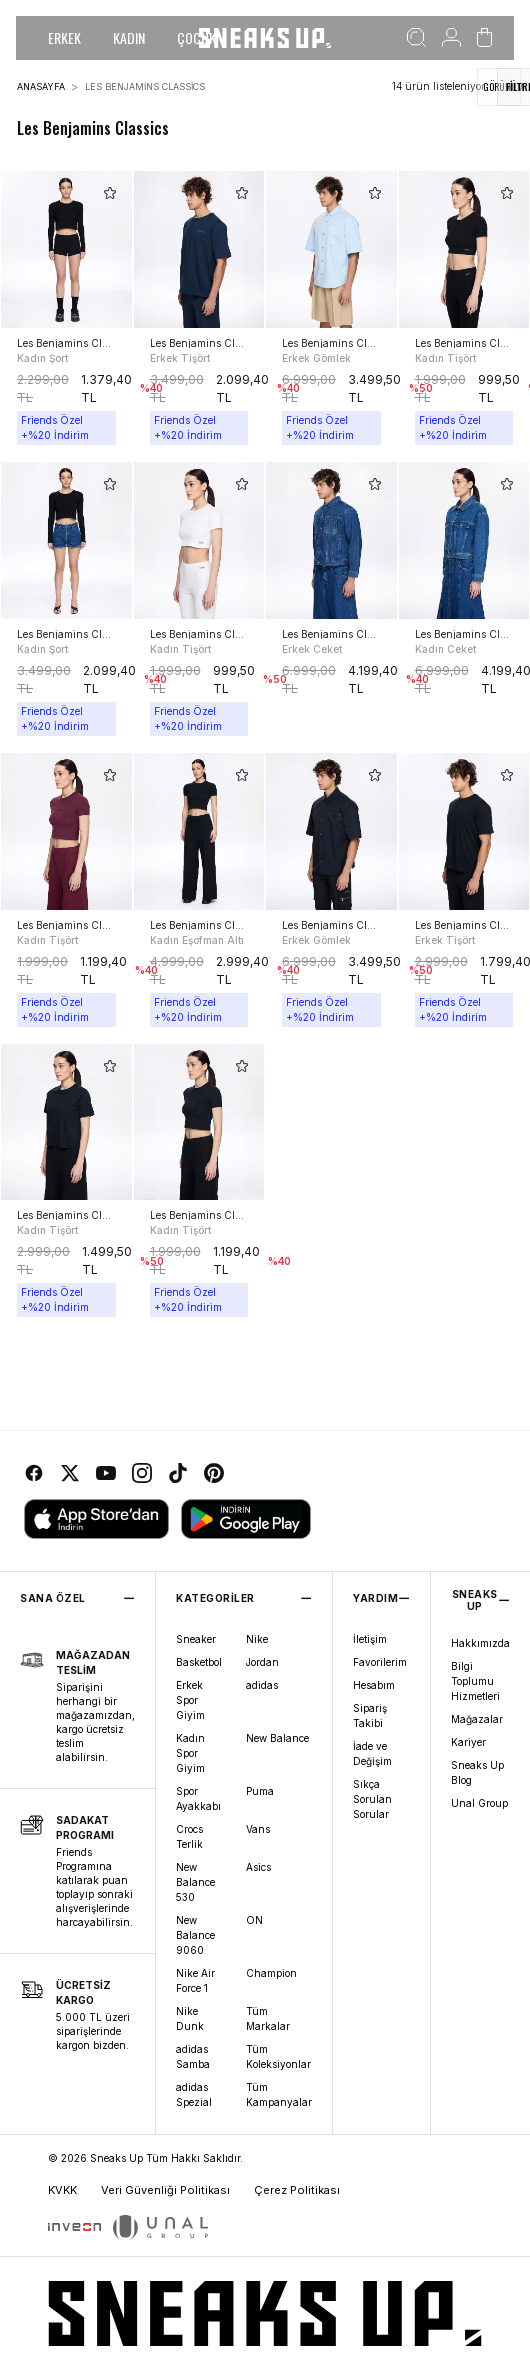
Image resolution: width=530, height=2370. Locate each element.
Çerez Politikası (297, 2190)
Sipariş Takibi (370, 1715)
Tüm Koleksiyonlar (278, 2056)
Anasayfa (41, 86)
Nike (257, 1639)
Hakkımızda (480, 1643)
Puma (260, 1791)
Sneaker (196, 1639)
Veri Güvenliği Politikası (165, 2190)
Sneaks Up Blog (477, 1772)
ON (254, 1920)
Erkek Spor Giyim (190, 1700)
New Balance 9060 (195, 1935)
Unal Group (479, 1803)
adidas (262, 1685)
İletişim (370, 1639)
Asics (258, 1867)
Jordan (262, 1662)
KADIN (129, 37)
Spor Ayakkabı (198, 1798)
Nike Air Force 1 (195, 1980)
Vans (258, 1829)
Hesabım (374, 1685)
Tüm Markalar (268, 2018)
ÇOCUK (196, 37)
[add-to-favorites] (110, 193)
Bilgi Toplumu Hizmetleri (475, 1681)
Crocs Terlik (189, 1836)
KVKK (62, 2190)
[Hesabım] (451, 38)
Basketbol (199, 1662)
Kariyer (468, 1742)
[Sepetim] (484, 38)
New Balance (277, 1738)
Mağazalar (477, 1719)
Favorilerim (380, 1662)
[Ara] (416, 38)
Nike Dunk (190, 2018)
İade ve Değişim (372, 1753)
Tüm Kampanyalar (279, 2094)
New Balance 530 (195, 1882)
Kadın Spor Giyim (190, 1753)
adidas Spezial (194, 2094)
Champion (271, 1973)
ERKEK (64, 37)
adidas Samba (193, 2056)
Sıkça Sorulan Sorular (372, 1799)
